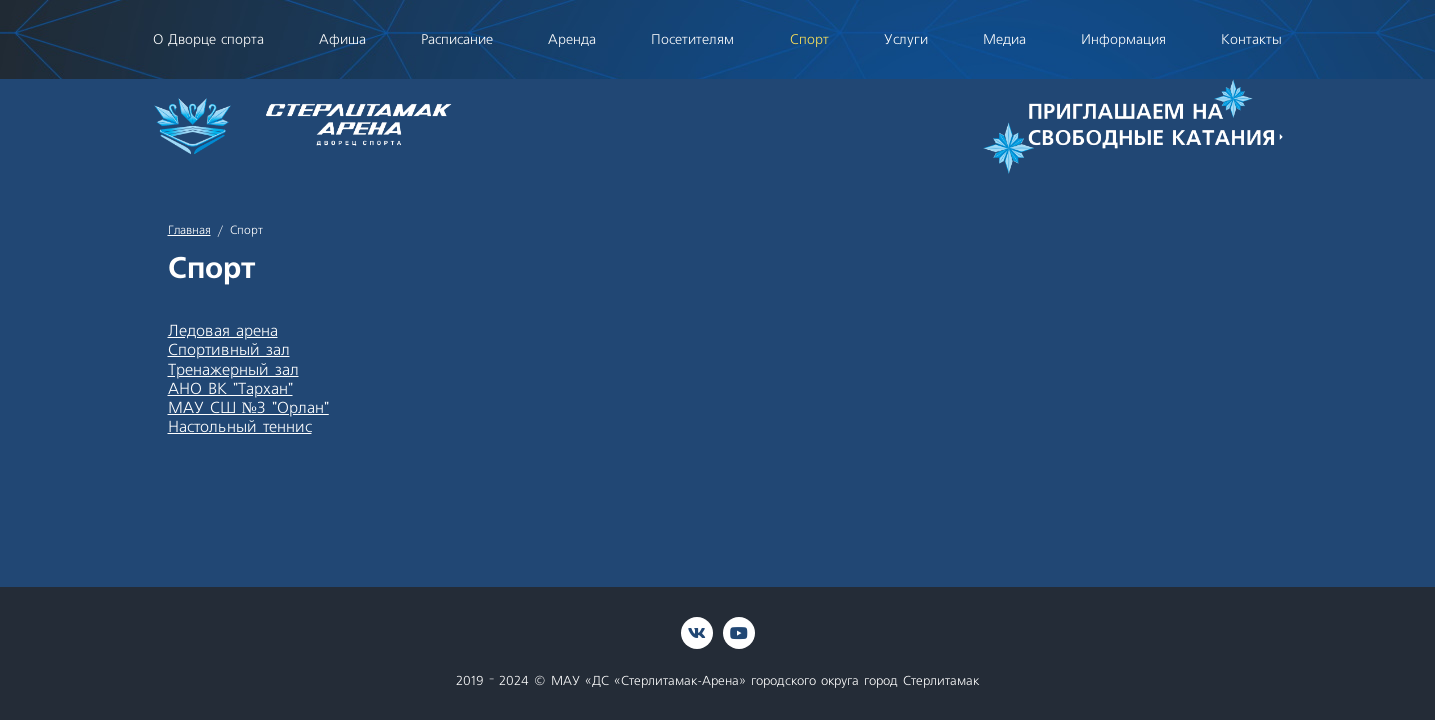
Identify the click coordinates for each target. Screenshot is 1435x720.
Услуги (906, 40)
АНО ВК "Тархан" (230, 389)
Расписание (457, 40)
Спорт (809, 40)
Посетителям (692, 40)
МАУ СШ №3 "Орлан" (248, 408)
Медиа (1004, 40)
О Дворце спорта (208, 40)
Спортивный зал (229, 350)
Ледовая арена (223, 331)
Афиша (342, 40)
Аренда (572, 40)
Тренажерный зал (233, 370)
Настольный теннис (240, 427)
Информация (1123, 40)
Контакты (1251, 40)
